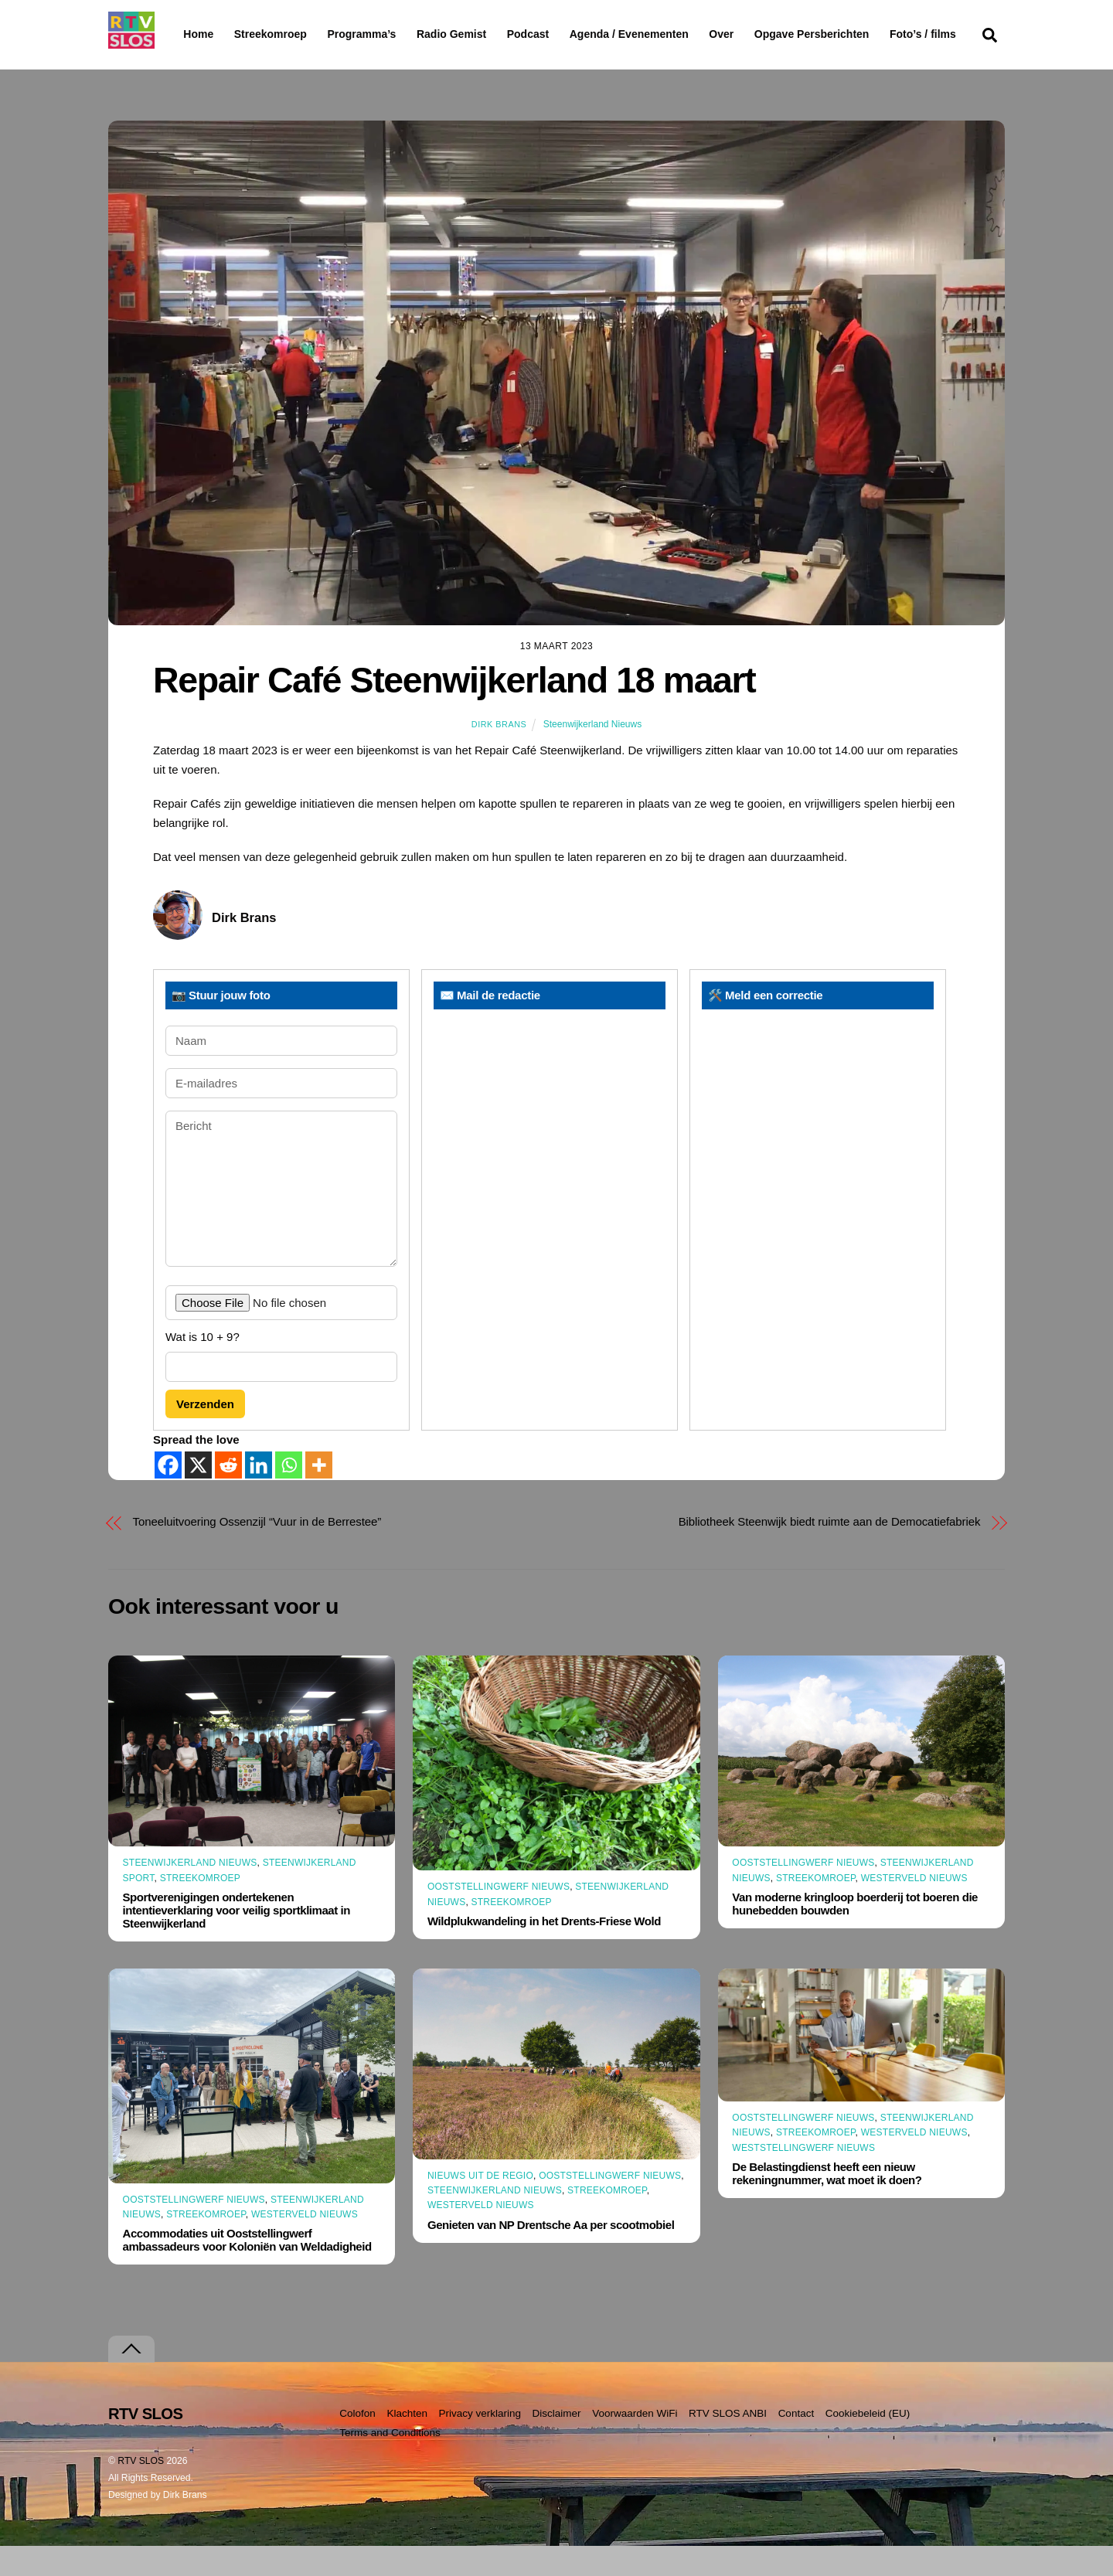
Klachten (406, 2443)
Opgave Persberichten (867, 35)
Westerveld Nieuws (914, 1907)
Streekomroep (273, 35)
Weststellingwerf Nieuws (803, 2177)
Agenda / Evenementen (668, 34)
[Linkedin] (258, 1495)
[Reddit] (228, 1495)
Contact (796, 2443)
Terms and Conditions (390, 2462)
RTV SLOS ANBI (728, 2443)
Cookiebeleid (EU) (867, 2443)
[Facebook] (168, 1495)
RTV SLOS (140, 2491)
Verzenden (205, 1433)
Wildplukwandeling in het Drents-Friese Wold (544, 1950)
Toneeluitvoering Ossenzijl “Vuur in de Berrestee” (257, 1551)
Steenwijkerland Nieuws (592, 754)
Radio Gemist (491, 34)
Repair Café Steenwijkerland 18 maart (454, 710)
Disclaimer (557, 2443)
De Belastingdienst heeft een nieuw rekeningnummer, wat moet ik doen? (826, 2203)
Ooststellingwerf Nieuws (498, 1916)
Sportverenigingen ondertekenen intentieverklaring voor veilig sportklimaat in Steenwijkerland (236, 1940)
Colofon (357, 2443)
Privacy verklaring (479, 2443)
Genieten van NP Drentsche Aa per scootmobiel (550, 2254)
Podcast (567, 34)
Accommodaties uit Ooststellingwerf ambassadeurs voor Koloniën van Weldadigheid (247, 2270)
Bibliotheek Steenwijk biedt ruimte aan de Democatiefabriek (830, 1551)
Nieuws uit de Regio (480, 2205)
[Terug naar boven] (131, 2379)
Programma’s (391, 35)
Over (761, 34)
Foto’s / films (219, 65)
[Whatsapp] (288, 1495)
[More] (318, 1495)
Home (186, 34)
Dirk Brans (498, 754)
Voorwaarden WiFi (634, 2443)
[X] (198, 1495)
